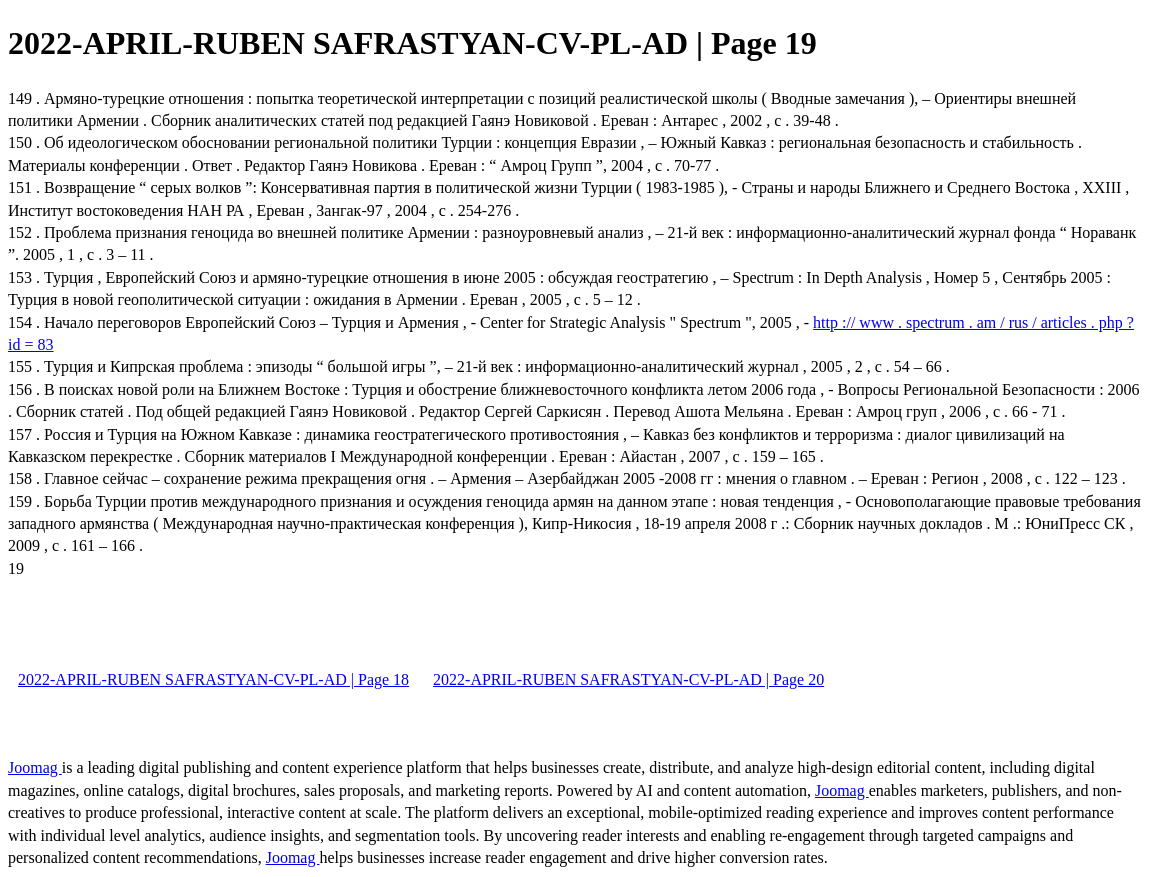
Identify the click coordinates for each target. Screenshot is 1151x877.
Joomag (35, 767)
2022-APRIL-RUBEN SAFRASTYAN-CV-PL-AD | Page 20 (628, 679)
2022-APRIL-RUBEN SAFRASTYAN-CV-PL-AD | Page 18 (213, 679)
